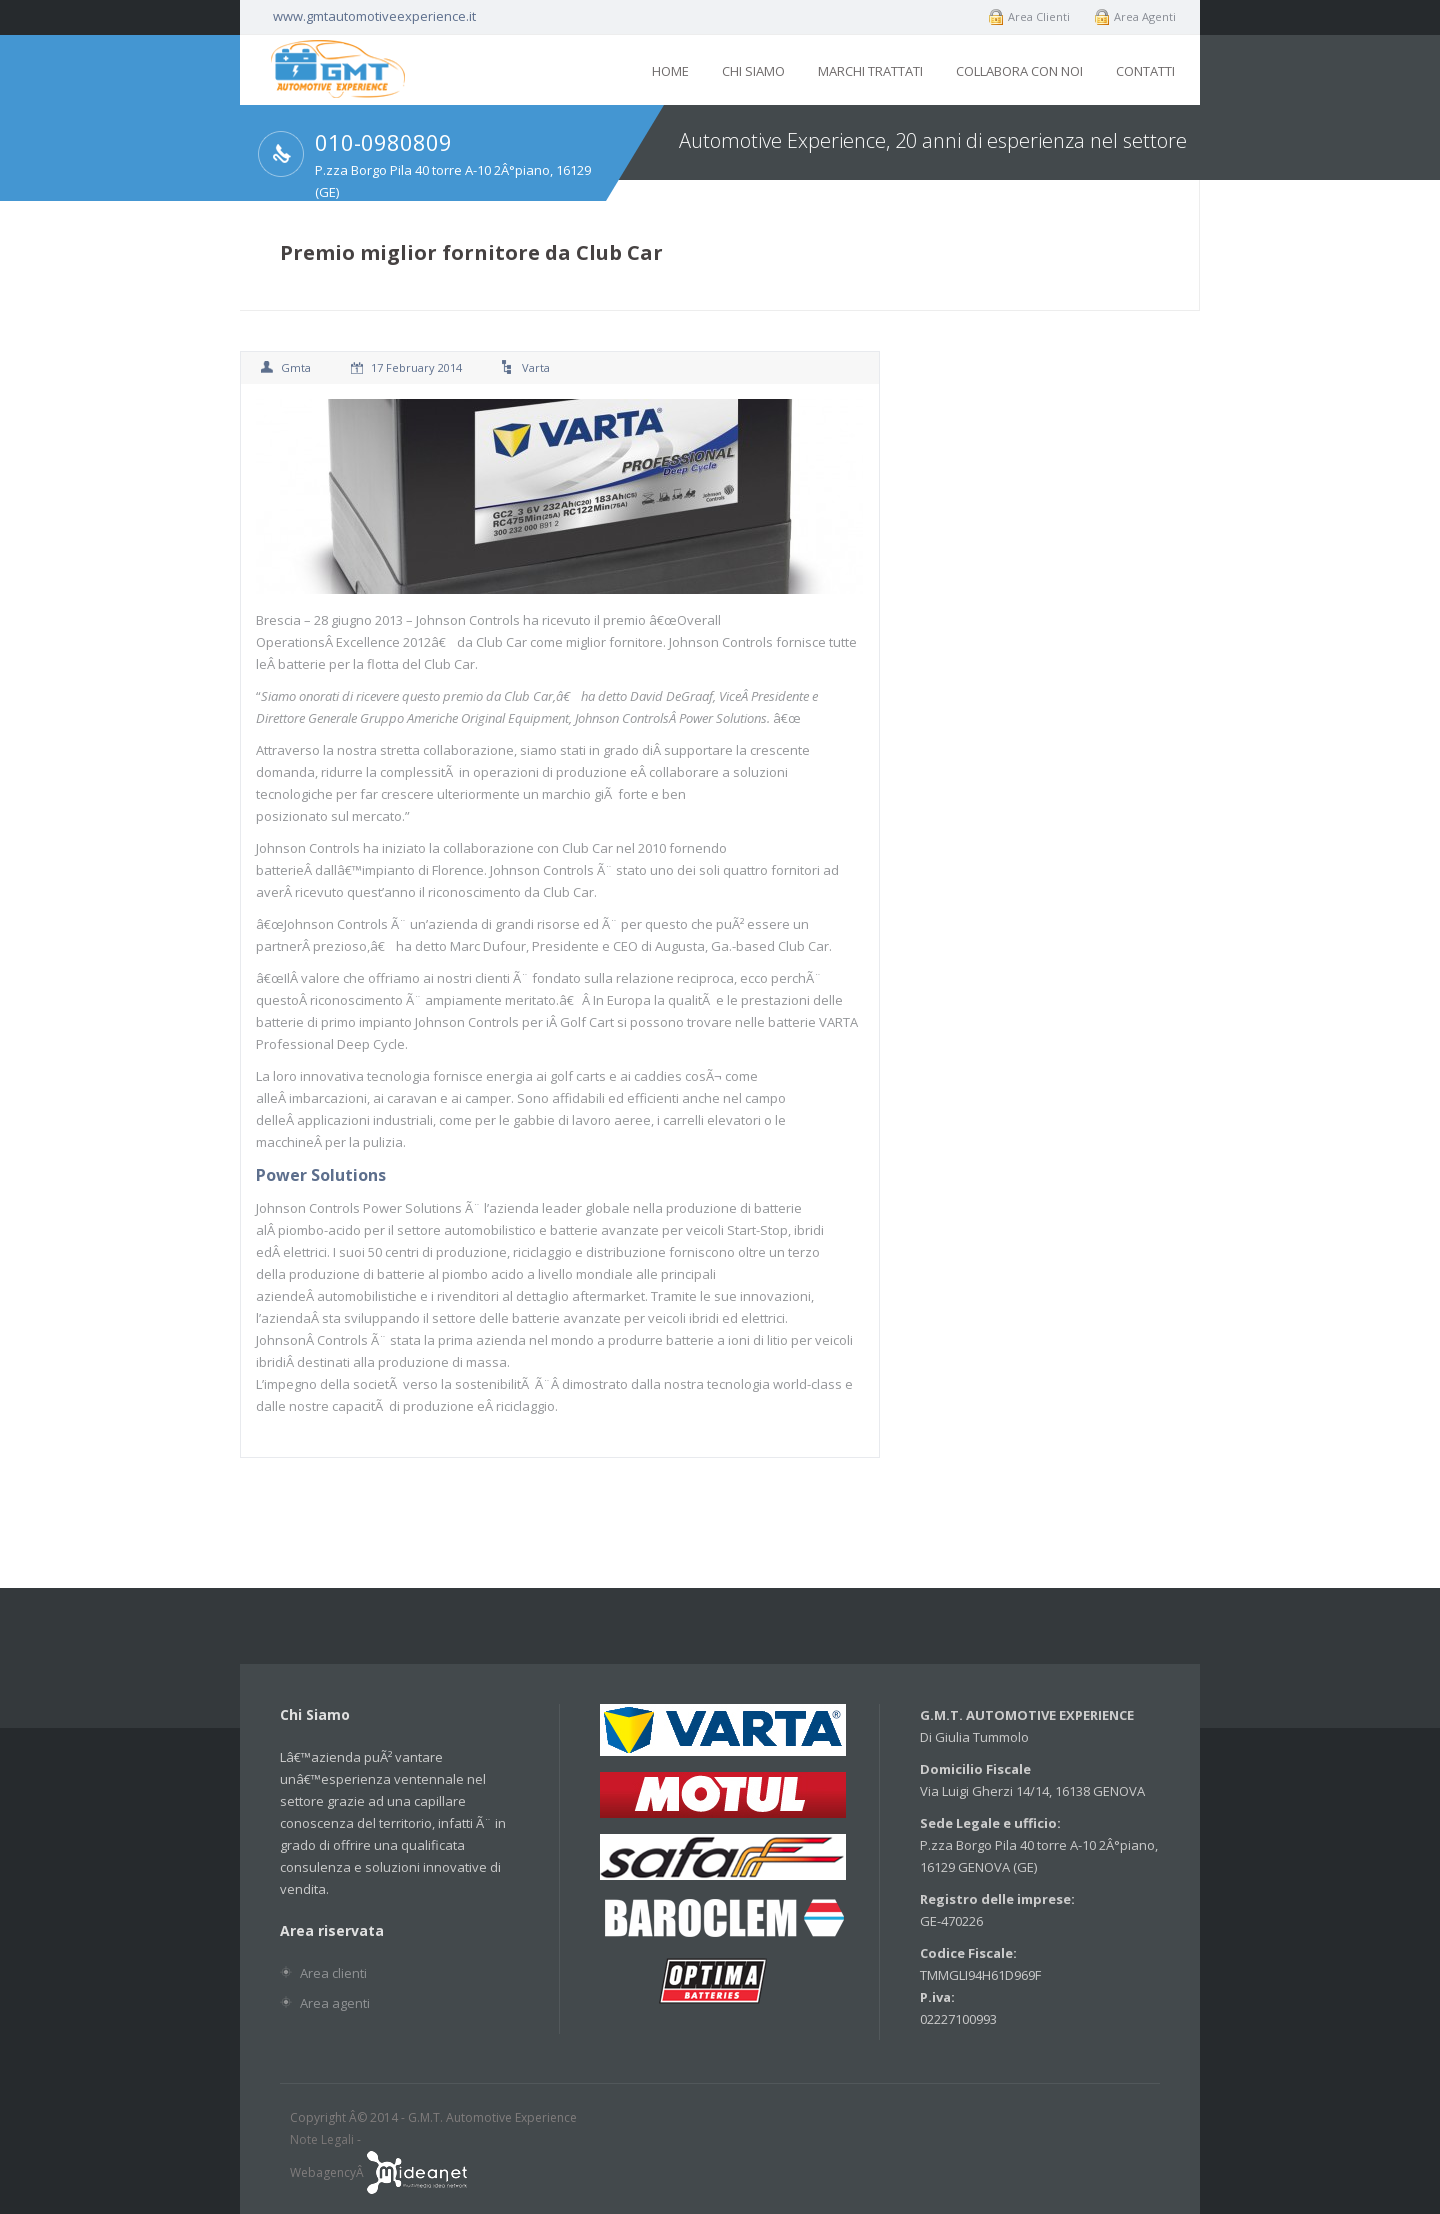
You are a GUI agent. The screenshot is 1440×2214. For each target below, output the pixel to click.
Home (670, 71)
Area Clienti (1039, 16)
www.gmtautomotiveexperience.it (374, 16)
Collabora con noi (1019, 71)
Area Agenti (1145, 16)
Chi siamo (753, 71)
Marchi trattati (870, 71)
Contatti (1145, 71)
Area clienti (333, 1973)
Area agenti (335, 2003)
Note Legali (322, 2139)
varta (536, 367)
